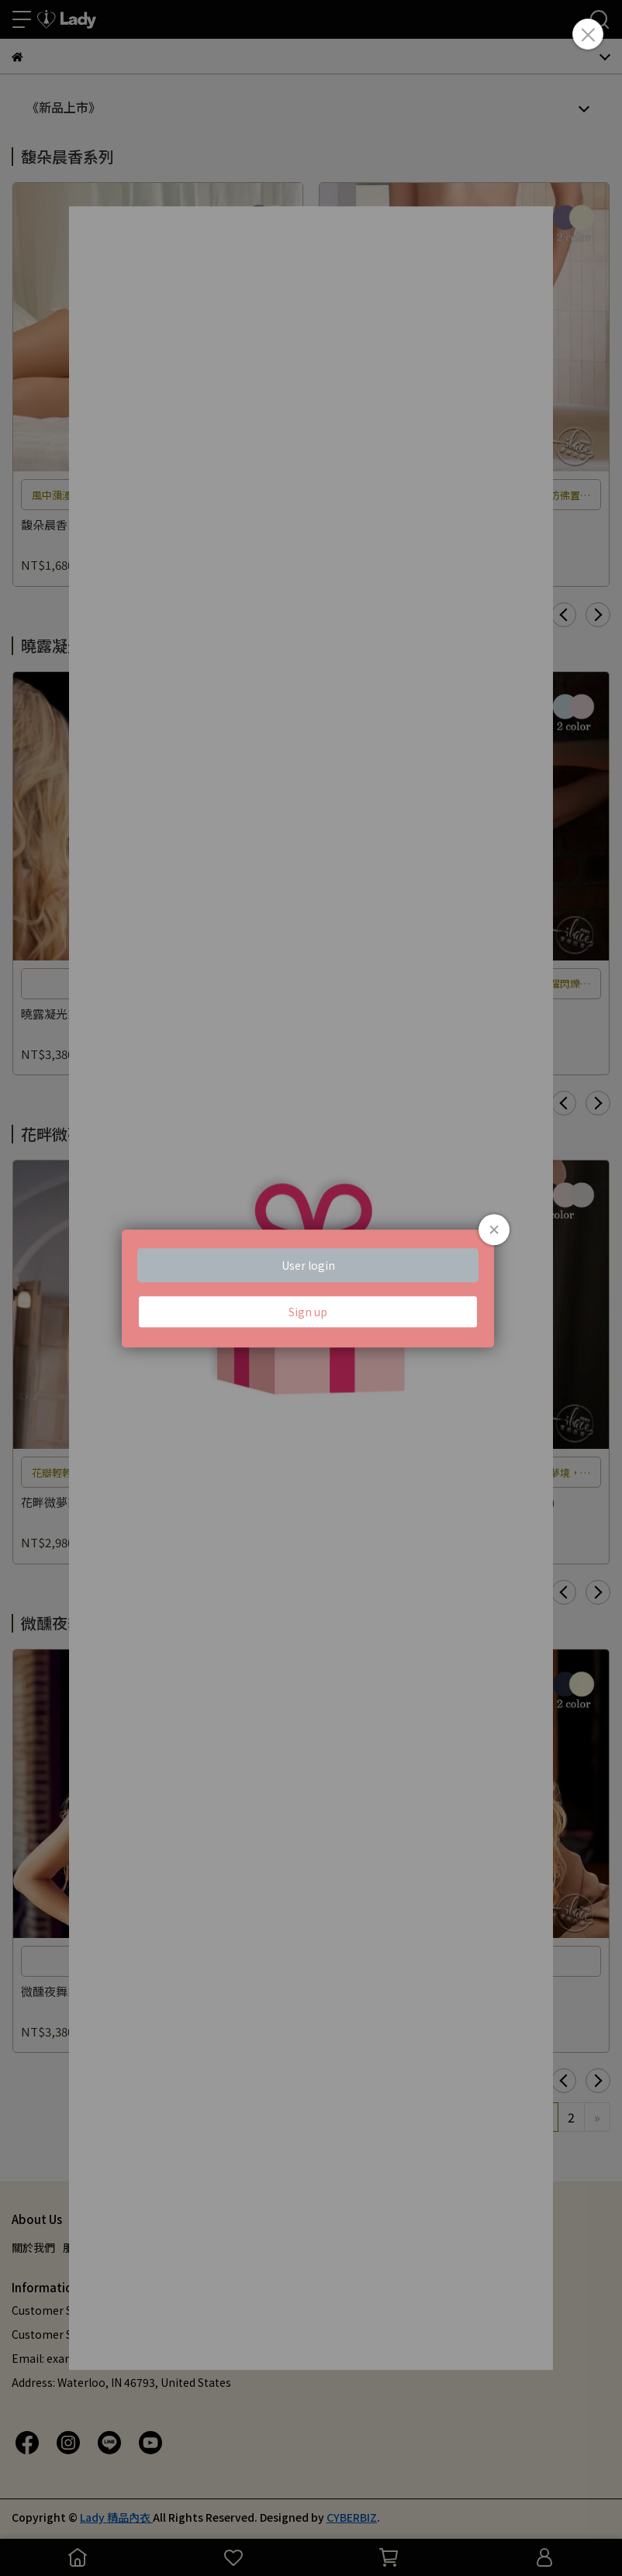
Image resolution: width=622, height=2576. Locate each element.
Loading (311, 1288)
